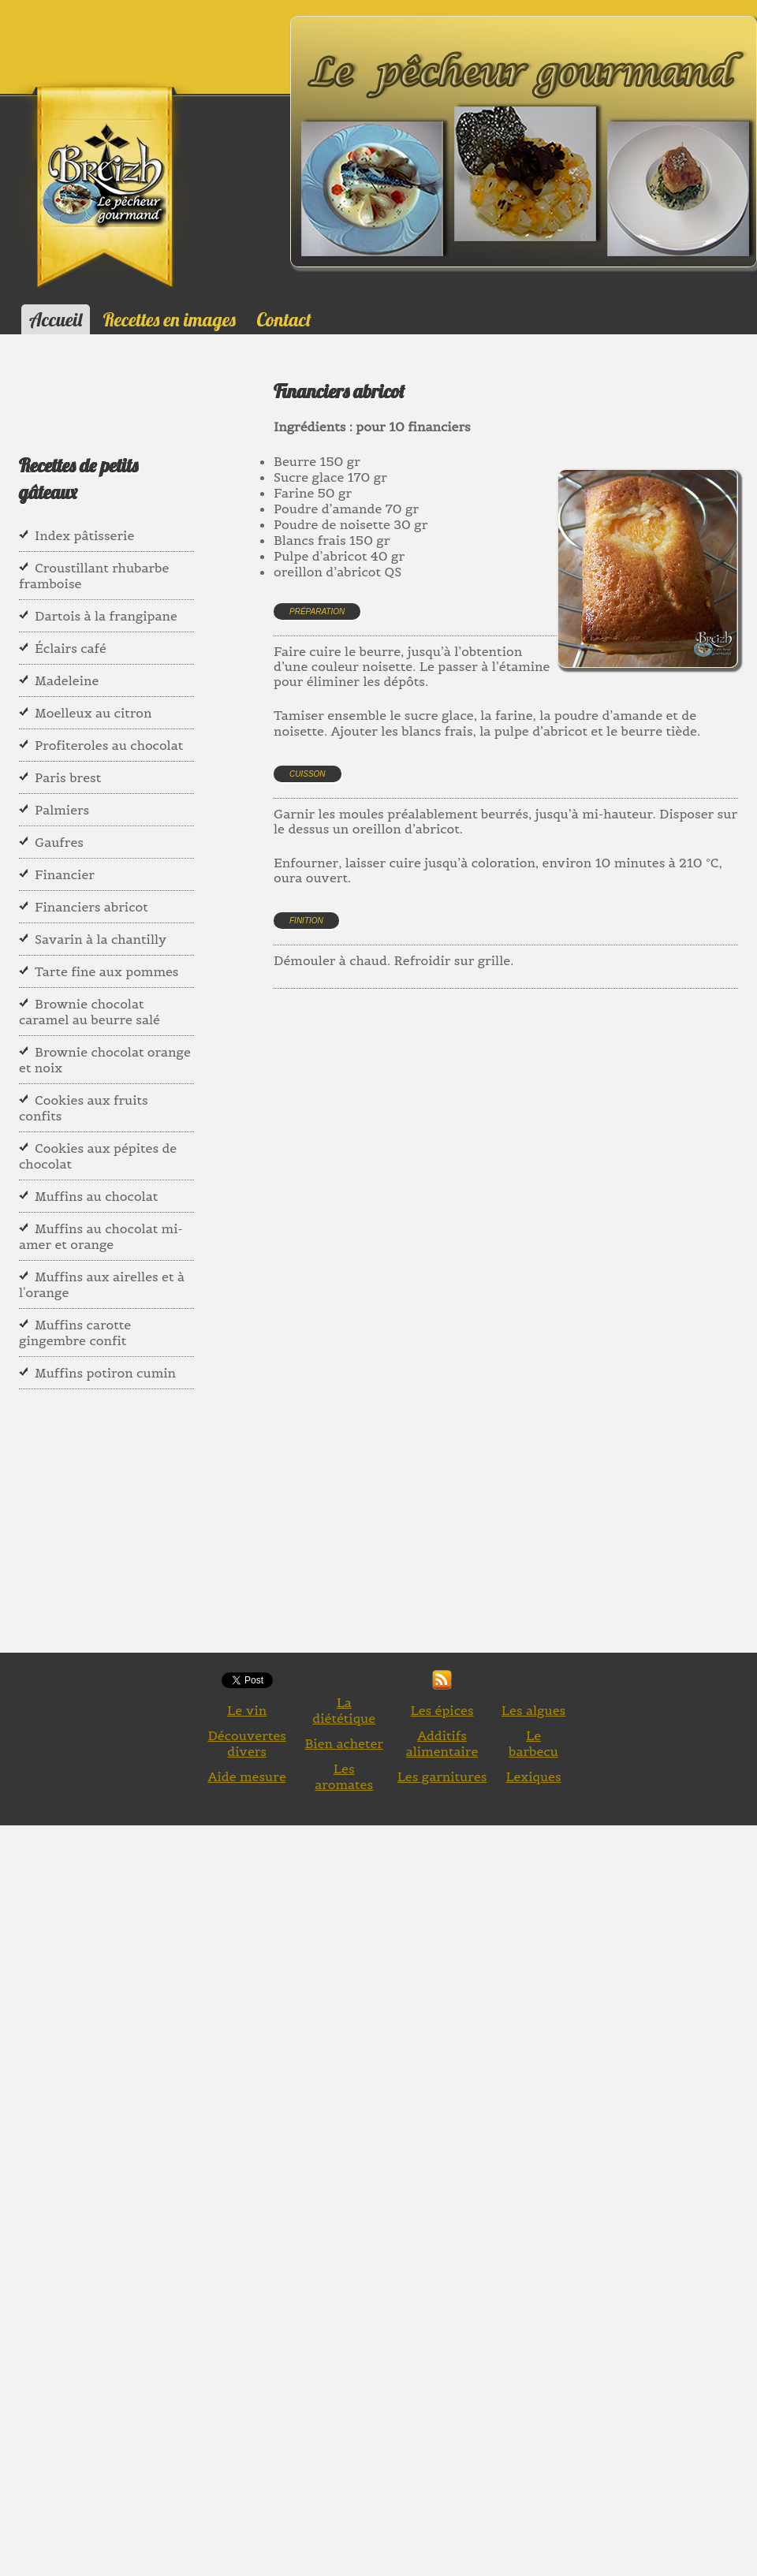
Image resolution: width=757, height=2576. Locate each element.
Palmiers (62, 810)
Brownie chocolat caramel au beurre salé (89, 1011)
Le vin (247, 1710)
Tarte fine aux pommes (107, 971)
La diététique (343, 1710)
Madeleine (67, 680)
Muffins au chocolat (96, 1196)
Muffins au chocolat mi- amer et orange (101, 1236)
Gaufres (59, 842)
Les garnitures (442, 1776)
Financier (65, 874)
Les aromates (344, 1776)
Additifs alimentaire (442, 1743)
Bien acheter (343, 1743)
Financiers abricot (91, 907)
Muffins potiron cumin (105, 1373)
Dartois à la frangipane (106, 616)
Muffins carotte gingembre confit (75, 1332)
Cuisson (307, 774)
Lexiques (533, 1776)
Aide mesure (247, 1776)
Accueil (55, 319)
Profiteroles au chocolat (109, 745)
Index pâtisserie (84, 535)
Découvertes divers (246, 1743)
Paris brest (68, 777)
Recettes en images (169, 319)
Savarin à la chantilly (100, 939)
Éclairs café (70, 648)
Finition (306, 920)
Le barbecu (533, 1743)
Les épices (441, 1710)
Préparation (317, 611)
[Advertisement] (513, 1170)
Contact (283, 319)
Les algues (533, 1710)
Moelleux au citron (93, 713)
